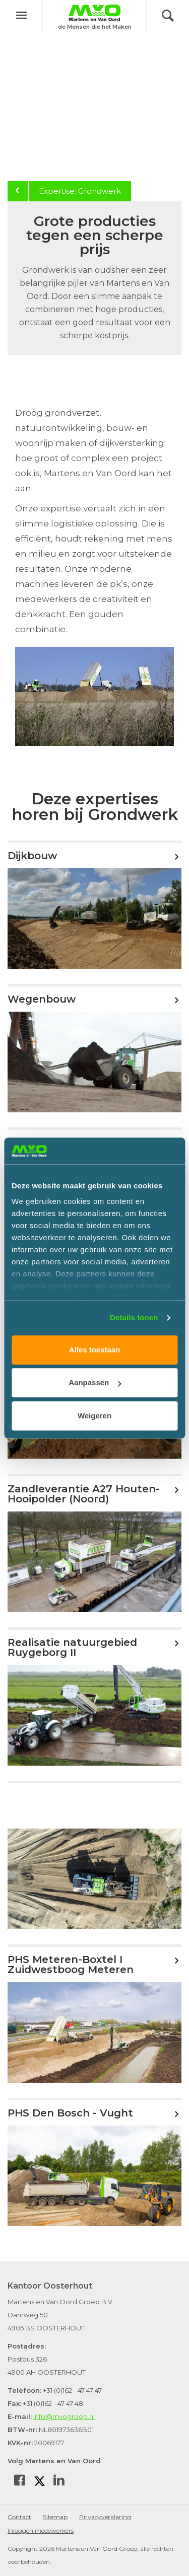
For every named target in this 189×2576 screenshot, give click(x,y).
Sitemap (55, 2517)
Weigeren (94, 1415)
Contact (19, 2517)
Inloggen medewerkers (41, 2530)
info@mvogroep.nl (64, 2416)
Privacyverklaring (105, 2517)
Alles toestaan (94, 1349)
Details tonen (134, 1317)
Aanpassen (95, 1382)
